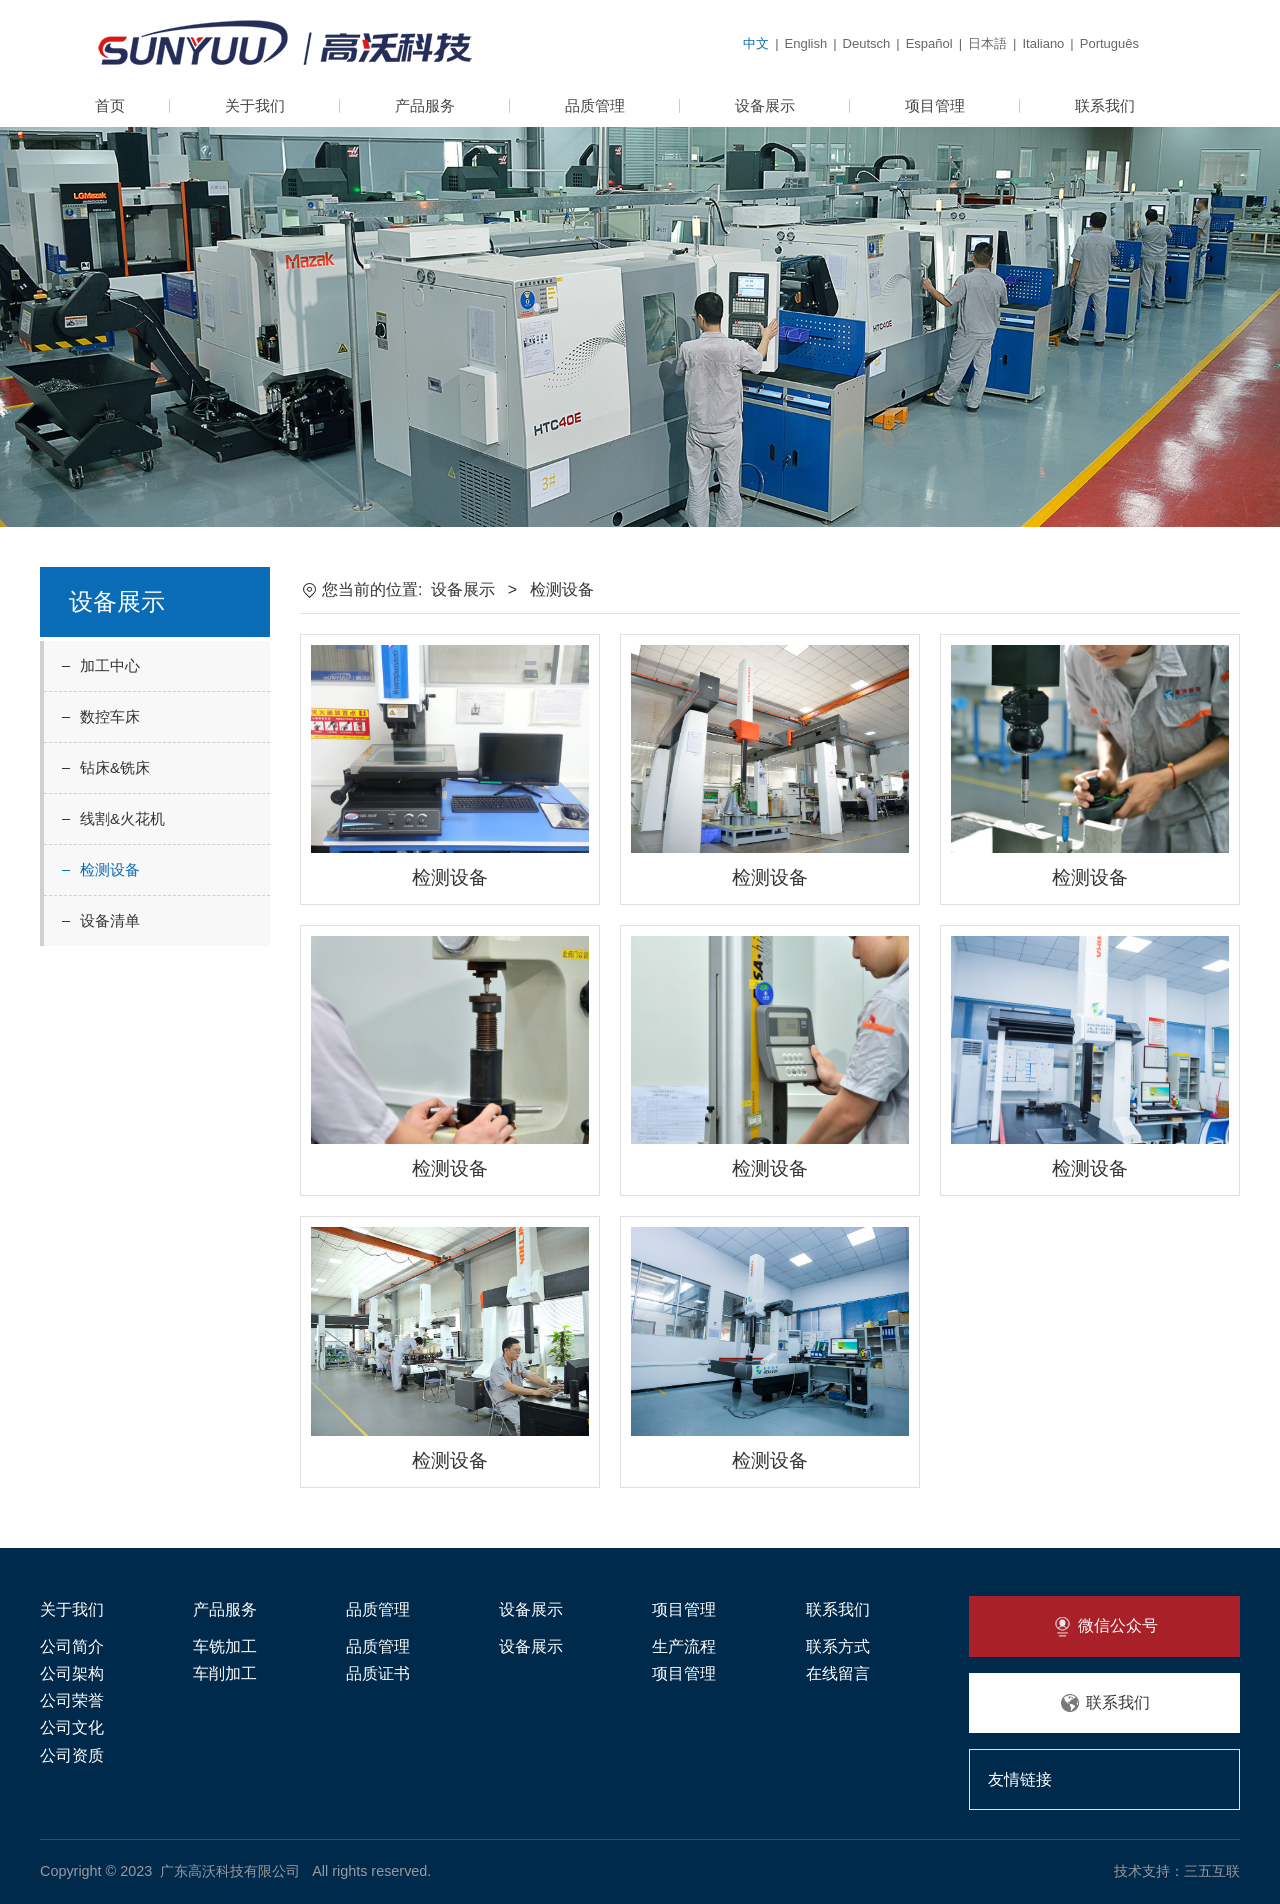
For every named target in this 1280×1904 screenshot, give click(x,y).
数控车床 (110, 716)
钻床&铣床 (115, 767)
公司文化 (72, 1727)
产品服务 (425, 105)
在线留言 (838, 1673)
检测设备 (110, 869)
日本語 (987, 43)
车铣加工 (225, 1646)
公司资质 (72, 1755)
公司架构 (72, 1673)
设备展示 (765, 105)
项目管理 (935, 105)
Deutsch (867, 43)
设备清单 (110, 920)
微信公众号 (1104, 1627)
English (806, 43)
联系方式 (838, 1646)
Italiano (1043, 43)
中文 (756, 43)
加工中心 (110, 665)
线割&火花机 (122, 818)
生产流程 (684, 1646)
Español (929, 43)
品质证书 (378, 1673)
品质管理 (595, 105)
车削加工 (225, 1673)
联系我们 (1105, 105)
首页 (110, 105)
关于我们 (255, 105)
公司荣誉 (72, 1700)
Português (1109, 43)
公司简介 (72, 1646)
